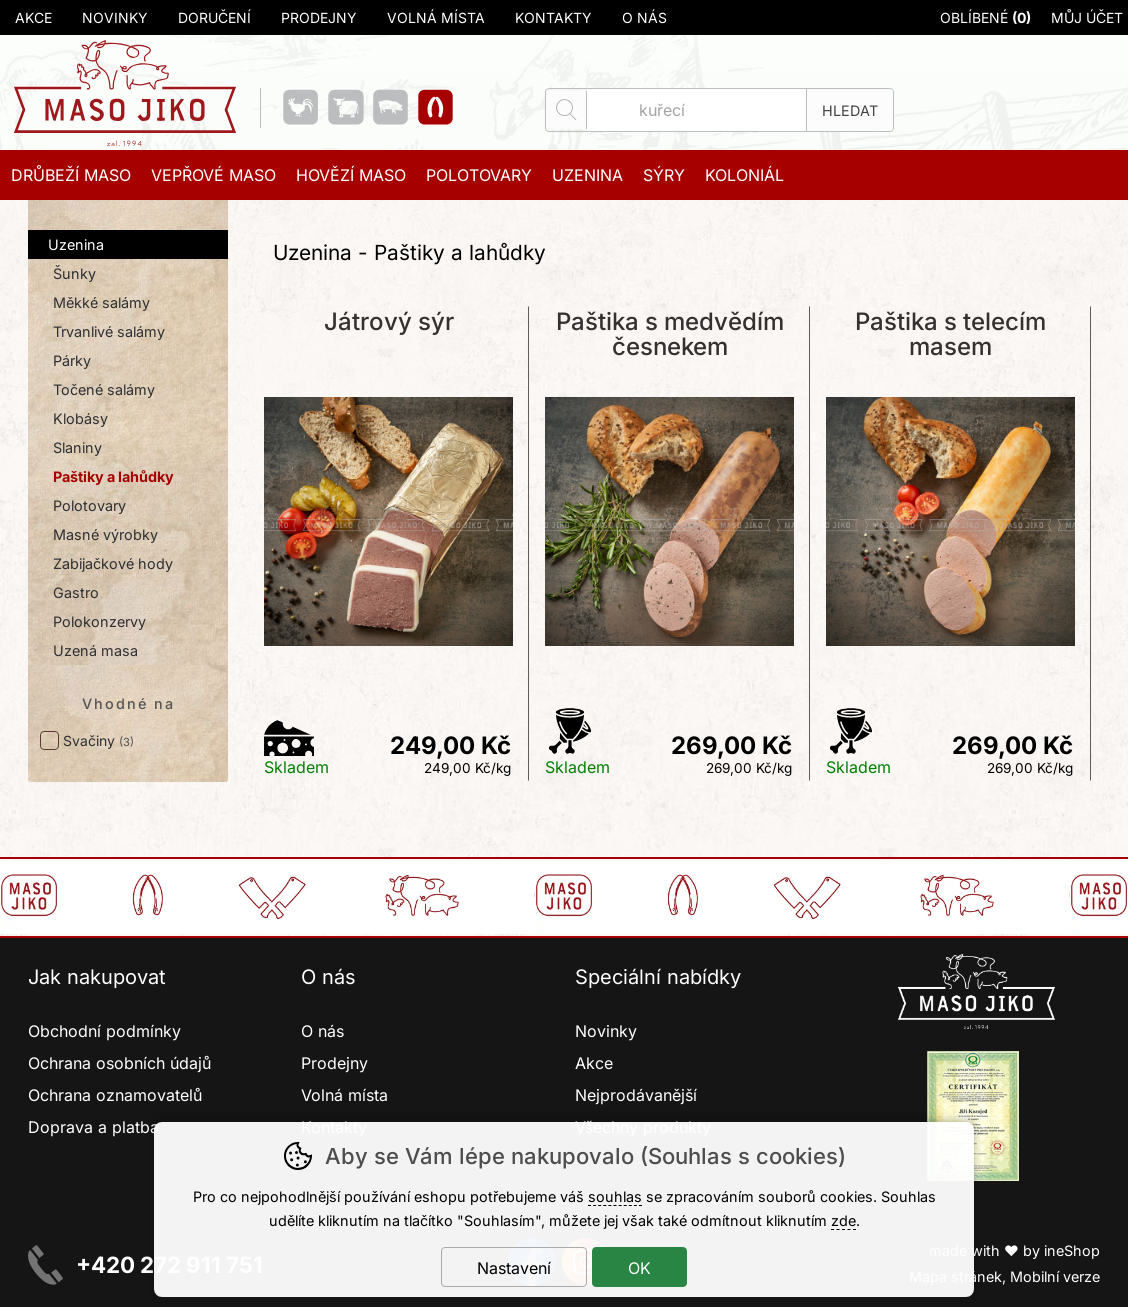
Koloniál (744, 175)
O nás (644, 17)
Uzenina (76, 244)
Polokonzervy (99, 621)
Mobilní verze (1055, 1276)
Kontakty (553, 17)
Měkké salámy (101, 302)
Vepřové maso (213, 175)
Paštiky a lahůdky (113, 476)
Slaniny (77, 447)
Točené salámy (104, 389)
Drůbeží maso (71, 175)
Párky (72, 360)
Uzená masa (95, 650)
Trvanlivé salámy (109, 331)
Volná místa (436, 17)
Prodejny (319, 17)
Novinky (115, 17)
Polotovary (89, 505)
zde (843, 1220)
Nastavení (514, 1268)
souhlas (615, 1196)
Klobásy (80, 418)
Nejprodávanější (638, 1095)
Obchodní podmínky (104, 1031)
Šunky (74, 273)
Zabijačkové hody (113, 563)
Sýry (664, 175)
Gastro (76, 592)
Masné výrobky (105, 534)
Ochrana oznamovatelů (115, 1095)
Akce (33, 17)
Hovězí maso (351, 175)
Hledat (850, 110)
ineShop (1072, 1250)
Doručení (214, 17)
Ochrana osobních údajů (119, 1063)
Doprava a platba (93, 1127)
